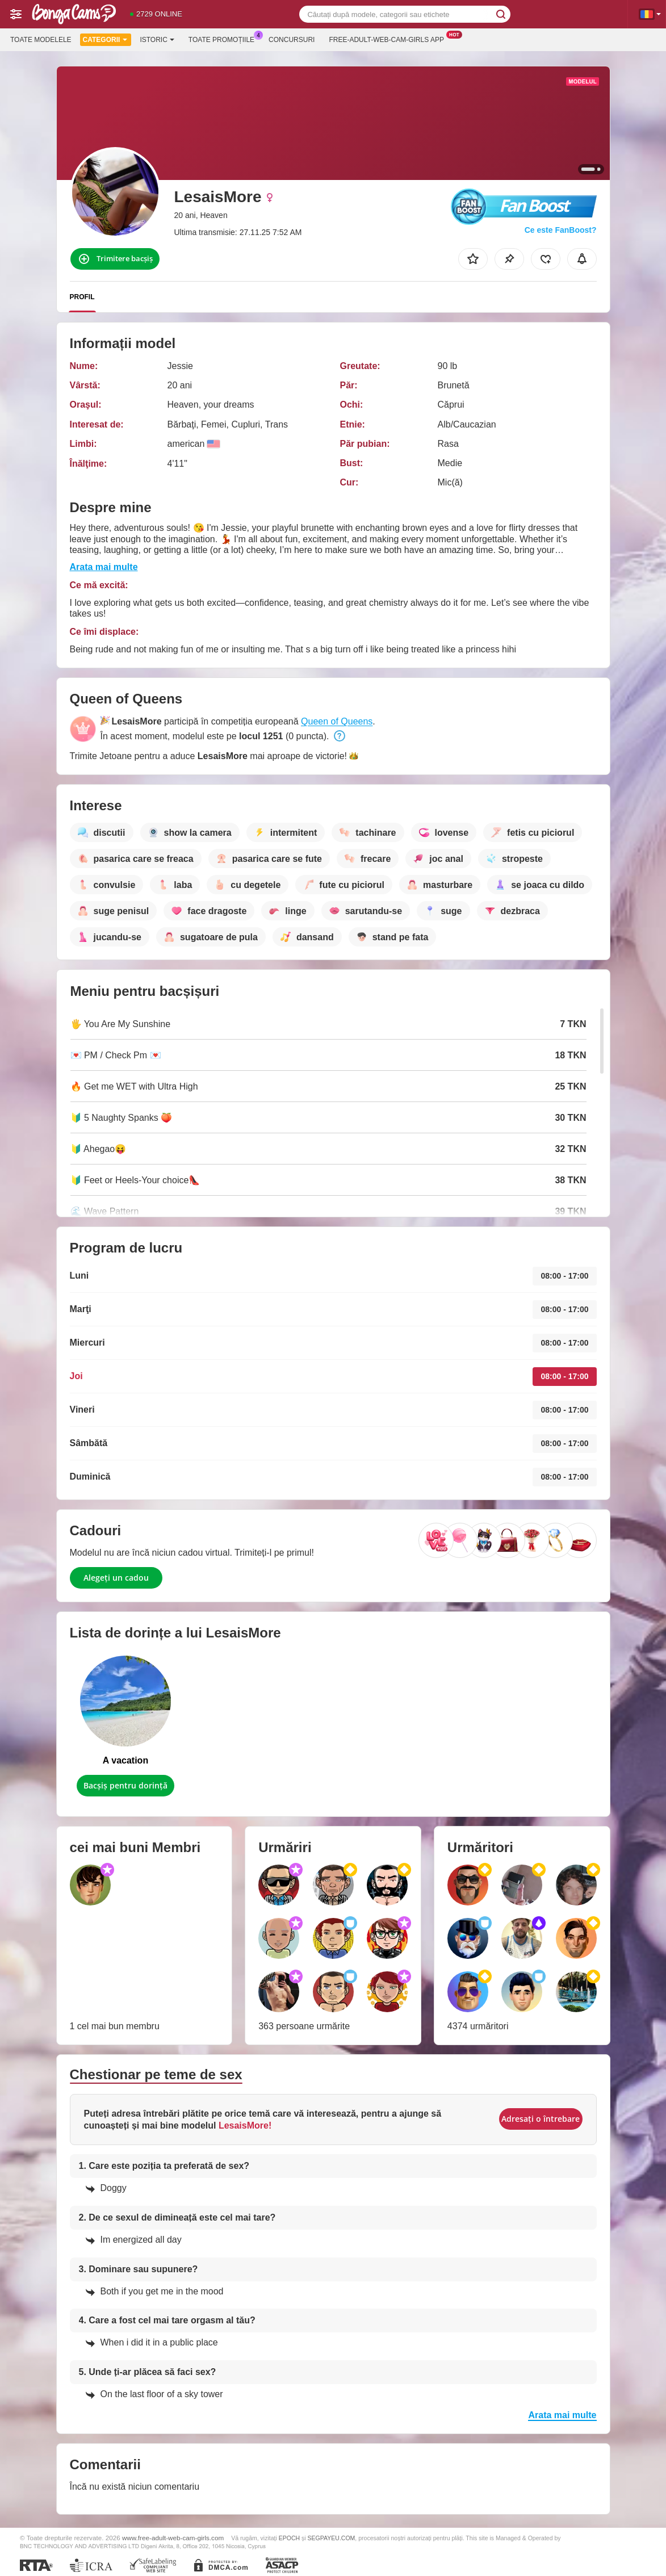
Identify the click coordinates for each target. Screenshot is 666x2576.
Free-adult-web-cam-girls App (389, 38)
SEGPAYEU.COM (331, 2538)
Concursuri (292, 40)
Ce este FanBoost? (561, 229)
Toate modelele (41, 40)
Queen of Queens (336, 721)
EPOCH (289, 2538)
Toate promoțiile (224, 38)
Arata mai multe (104, 567)
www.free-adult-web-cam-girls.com (173, 2537)
